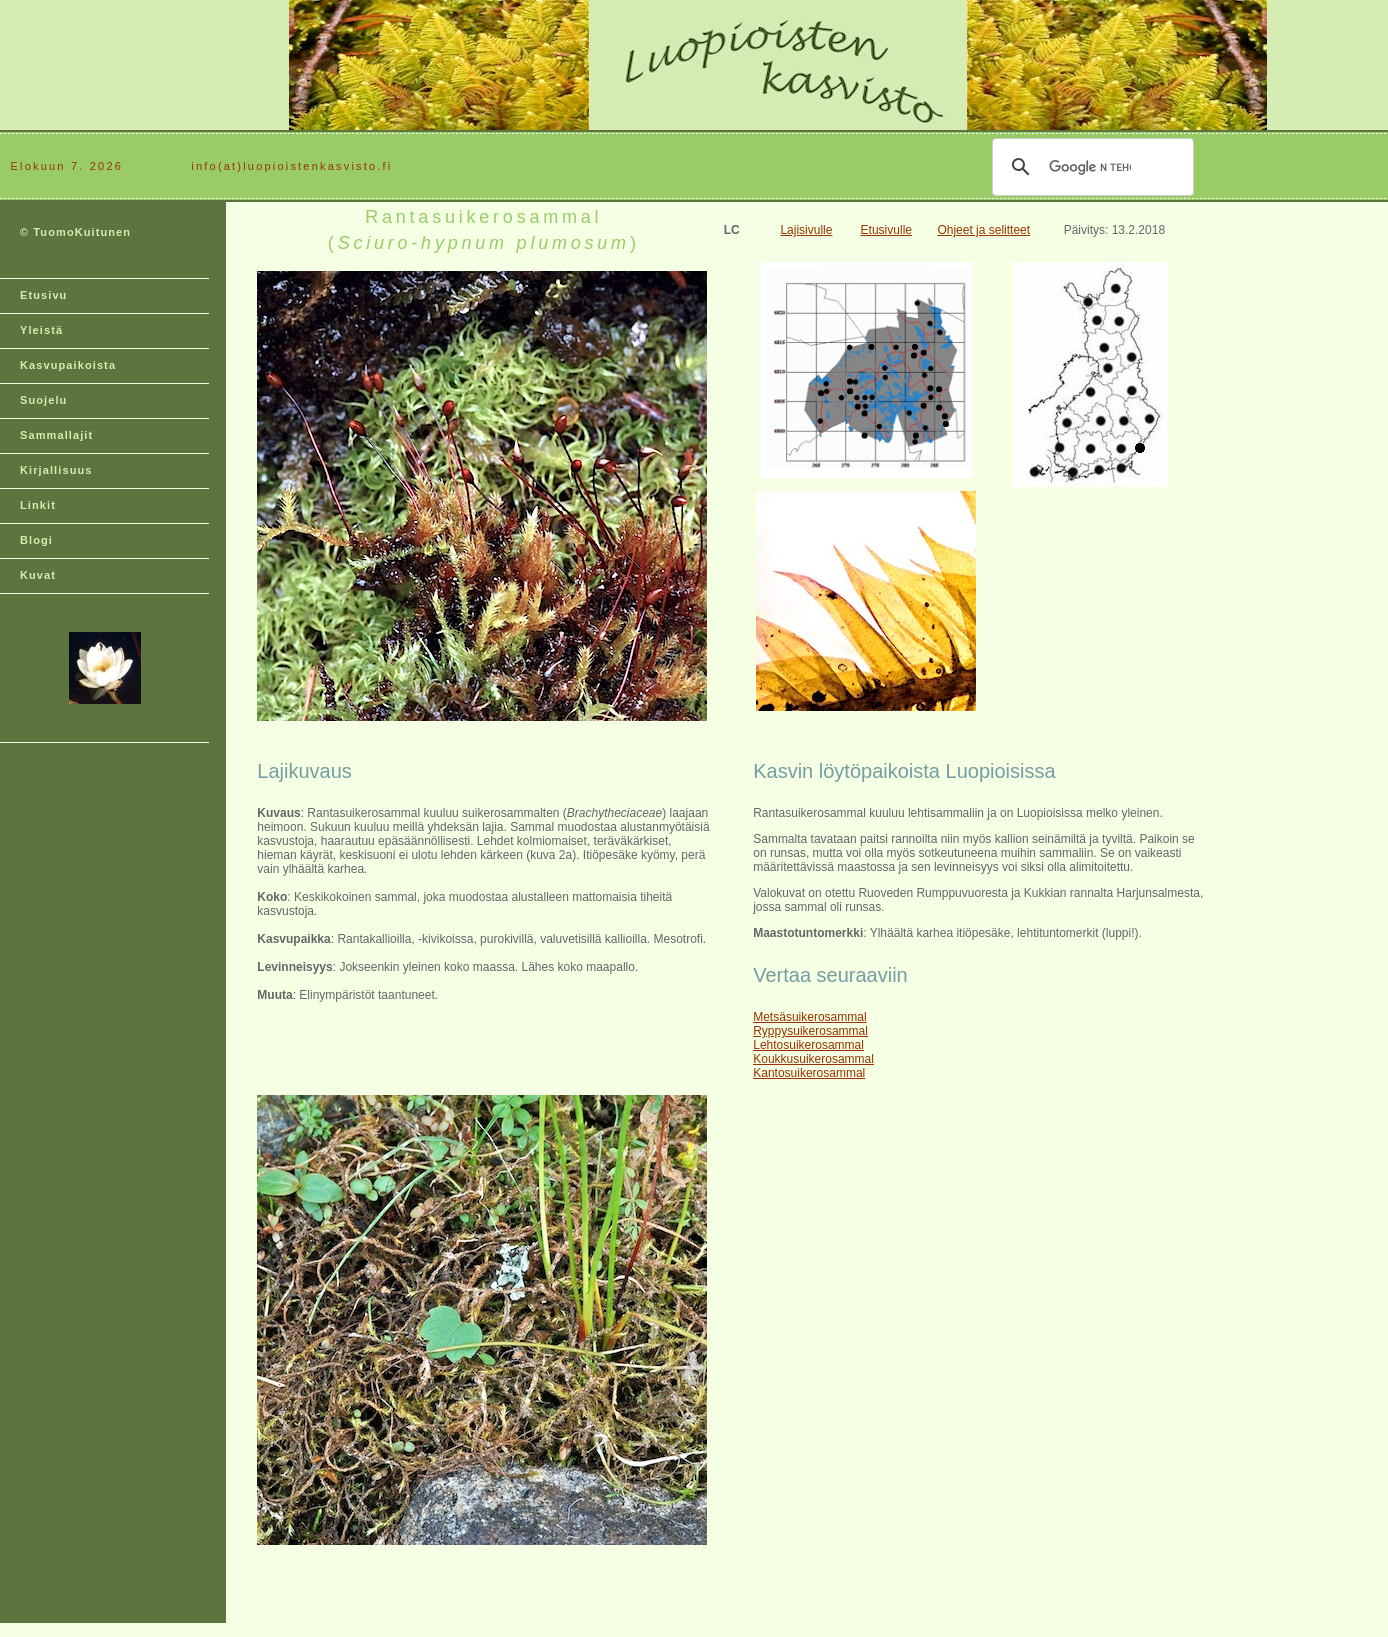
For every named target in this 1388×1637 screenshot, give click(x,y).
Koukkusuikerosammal (813, 1059)
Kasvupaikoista (68, 365)
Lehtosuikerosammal (808, 1045)
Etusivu (43, 295)
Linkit (38, 505)
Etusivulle (886, 230)
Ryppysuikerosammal (810, 1031)
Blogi (36, 540)
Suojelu (43, 400)
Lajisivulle (806, 230)
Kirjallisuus (56, 470)
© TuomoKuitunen (75, 232)
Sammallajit (56, 435)
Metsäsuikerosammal (809, 1017)
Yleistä (41, 330)
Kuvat (38, 575)
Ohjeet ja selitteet (983, 230)
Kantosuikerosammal (809, 1073)
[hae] (1090, 167)
